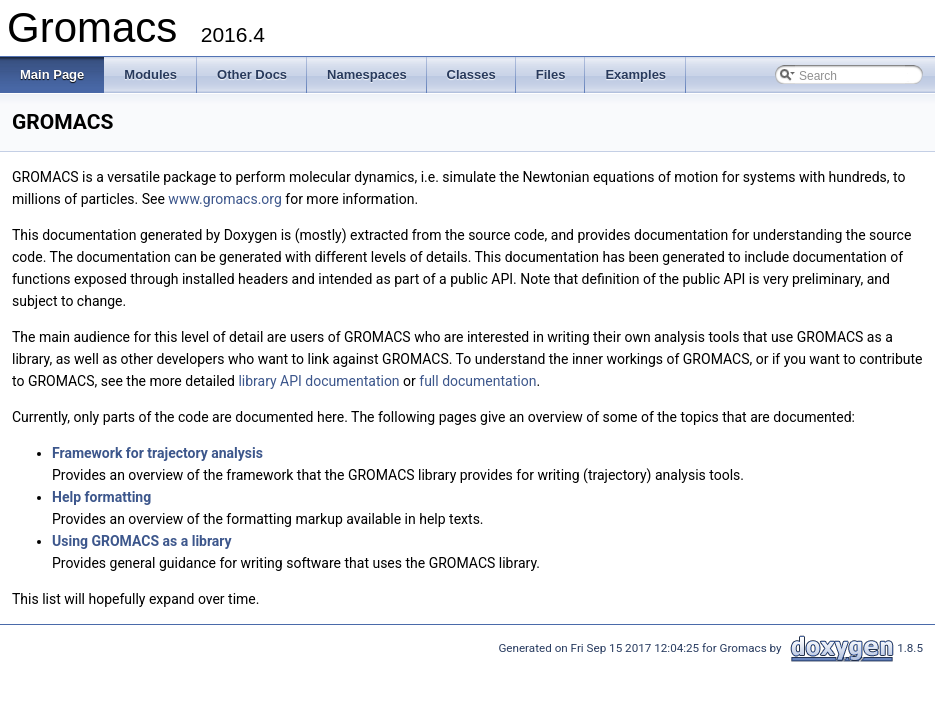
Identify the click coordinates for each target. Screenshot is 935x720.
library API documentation (318, 381)
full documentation (477, 381)
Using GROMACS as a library (142, 541)
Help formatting (101, 497)
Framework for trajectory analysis (157, 453)
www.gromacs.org (224, 199)
